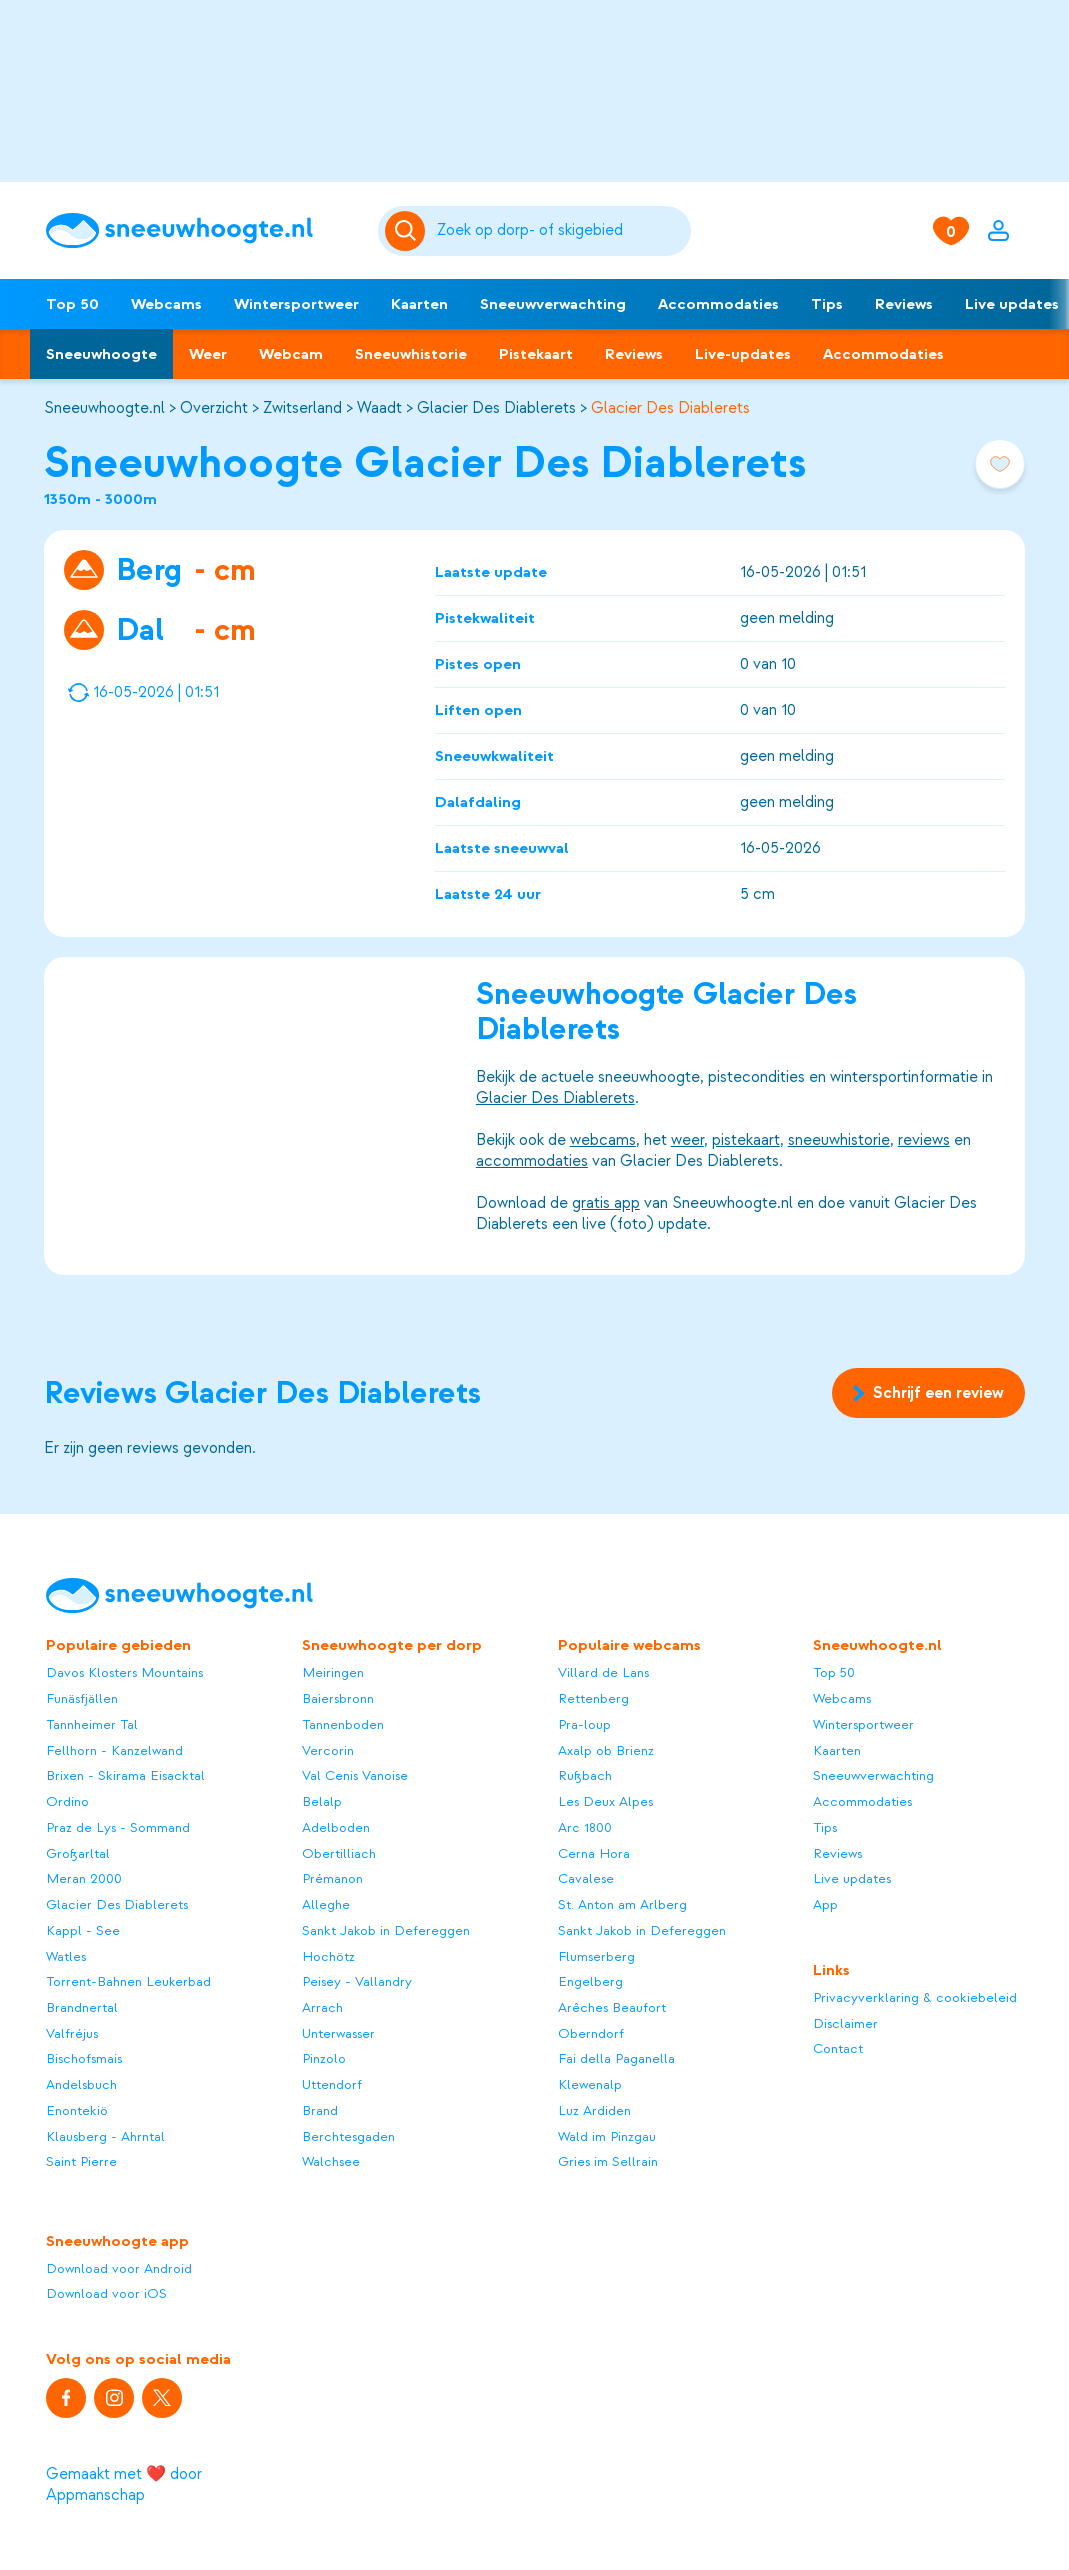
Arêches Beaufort (612, 2007)
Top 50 (72, 304)
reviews (924, 1139)
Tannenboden (343, 1724)
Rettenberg (593, 1698)
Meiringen (333, 1672)
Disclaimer (845, 2023)
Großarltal (78, 1853)
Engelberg (590, 1981)
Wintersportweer (296, 304)
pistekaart (746, 1139)
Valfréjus (72, 2033)
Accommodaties (718, 304)
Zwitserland (302, 408)
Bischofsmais (84, 2058)
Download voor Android (119, 2268)
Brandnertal (82, 2007)
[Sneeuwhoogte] (202, 230)
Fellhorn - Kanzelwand (114, 1750)
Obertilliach (339, 1853)
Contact (838, 2048)
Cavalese (586, 1878)
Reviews (904, 304)
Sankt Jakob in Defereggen (386, 1930)
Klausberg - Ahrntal (105, 2136)
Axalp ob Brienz (606, 1750)
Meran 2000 (84, 1878)
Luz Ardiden (594, 2110)
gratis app (606, 1202)
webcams (603, 1139)
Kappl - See (83, 1930)
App (825, 1904)
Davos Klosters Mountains (124, 1672)
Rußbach (585, 1775)
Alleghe (326, 1904)
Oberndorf (591, 2033)
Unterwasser (338, 2033)
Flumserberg (596, 1956)
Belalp (322, 1801)
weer (687, 1139)
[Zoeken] (560, 231)
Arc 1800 (585, 1827)
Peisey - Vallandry (357, 1981)
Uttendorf (332, 2084)
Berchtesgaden (348, 2136)
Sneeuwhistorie (411, 354)
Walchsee (331, 2161)
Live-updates (743, 354)
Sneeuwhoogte (101, 354)
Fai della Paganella (616, 2058)
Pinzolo (324, 2058)
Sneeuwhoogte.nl (104, 408)
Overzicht (214, 408)
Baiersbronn (338, 1698)
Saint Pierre (81, 2161)
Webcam (291, 354)
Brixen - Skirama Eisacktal (125, 1775)
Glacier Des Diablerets (496, 408)
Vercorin (328, 1750)
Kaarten (419, 304)
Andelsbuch (81, 2084)
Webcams (166, 304)
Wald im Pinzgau (607, 2136)
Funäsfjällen (82, 1698)
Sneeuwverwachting (553, 304)
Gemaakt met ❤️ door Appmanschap (124, 2484)
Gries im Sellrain (608, 2161)
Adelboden (336, 1827)
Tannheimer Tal (92, 1724)
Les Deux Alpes (605, 1801)
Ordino (67, 1801)
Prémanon (332, 1878)
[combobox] (560, 231)
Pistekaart (536, 354)
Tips (827, 304)
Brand (320, 2110)
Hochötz (328, 1956)
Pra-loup (584, 1724)
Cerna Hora (594, 1853)
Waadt (379, 408)
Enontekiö (77, 2110)
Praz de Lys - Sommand (118, 1827)
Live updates (852, 1878)
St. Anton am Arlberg (622, 1904)
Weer (208, 354)
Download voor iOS (106, 2293)
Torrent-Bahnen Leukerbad (128, 1981)
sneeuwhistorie (839, 1139)
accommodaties (532, 1160)
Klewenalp (590, 2084)
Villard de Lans (603, 1672)
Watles (66, 1956)
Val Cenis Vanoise (355, 1775)
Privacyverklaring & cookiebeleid (915, 1997)
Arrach (322, 2007)
